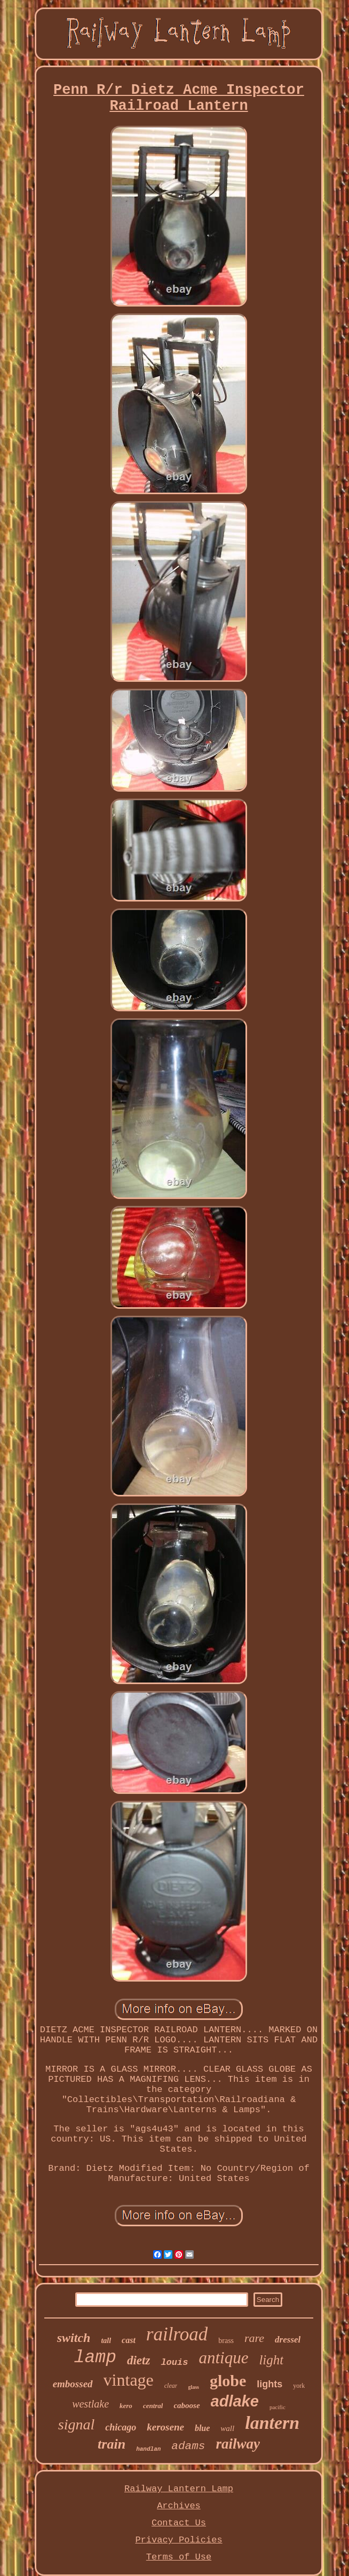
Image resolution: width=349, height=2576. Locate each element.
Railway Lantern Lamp (178, 2489)
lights (269, 2384)
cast (129, 2340)
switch (74, 2338)
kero (126, 2406)
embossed (73, 2383)
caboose (186, 2405)
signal (76, 2424)
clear (171, 2385)
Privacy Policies (178, 2540)
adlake (235, 2401)
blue (202, 2428)
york (299, 2385)
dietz (138, 2360)
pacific (277, 2407)
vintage (129, 2379)
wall (227, 2428)
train (111, 2444)
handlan (148, 2449)
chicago (120, 2427)
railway (238, 2444)
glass (193, 2387)
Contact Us (179, 2523)
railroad (177, 2334)
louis (174, 2362)
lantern (272, 2423)
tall (106, 2341)
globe (228, 2380)
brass (226, 2341)
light (271, 2360)
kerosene (165, 2427)
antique (223, 2357)
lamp (95, 2358)
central (153, 2406)
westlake (90, 2404)
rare (254, 2338)
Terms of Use (178, 2557)
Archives (179, 2506)
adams (188, 2446)
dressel (287, 2339)
